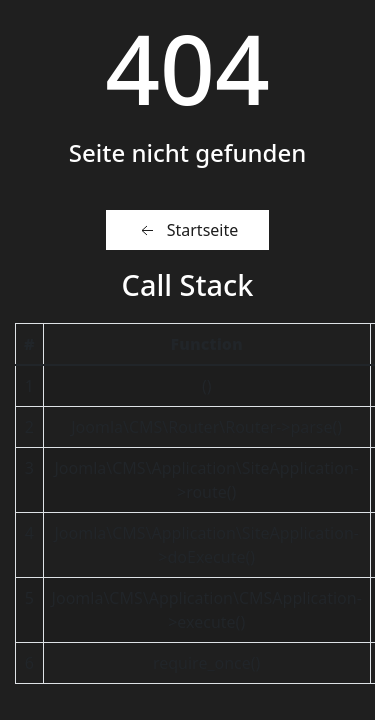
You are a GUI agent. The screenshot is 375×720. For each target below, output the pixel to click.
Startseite (188, 230)
